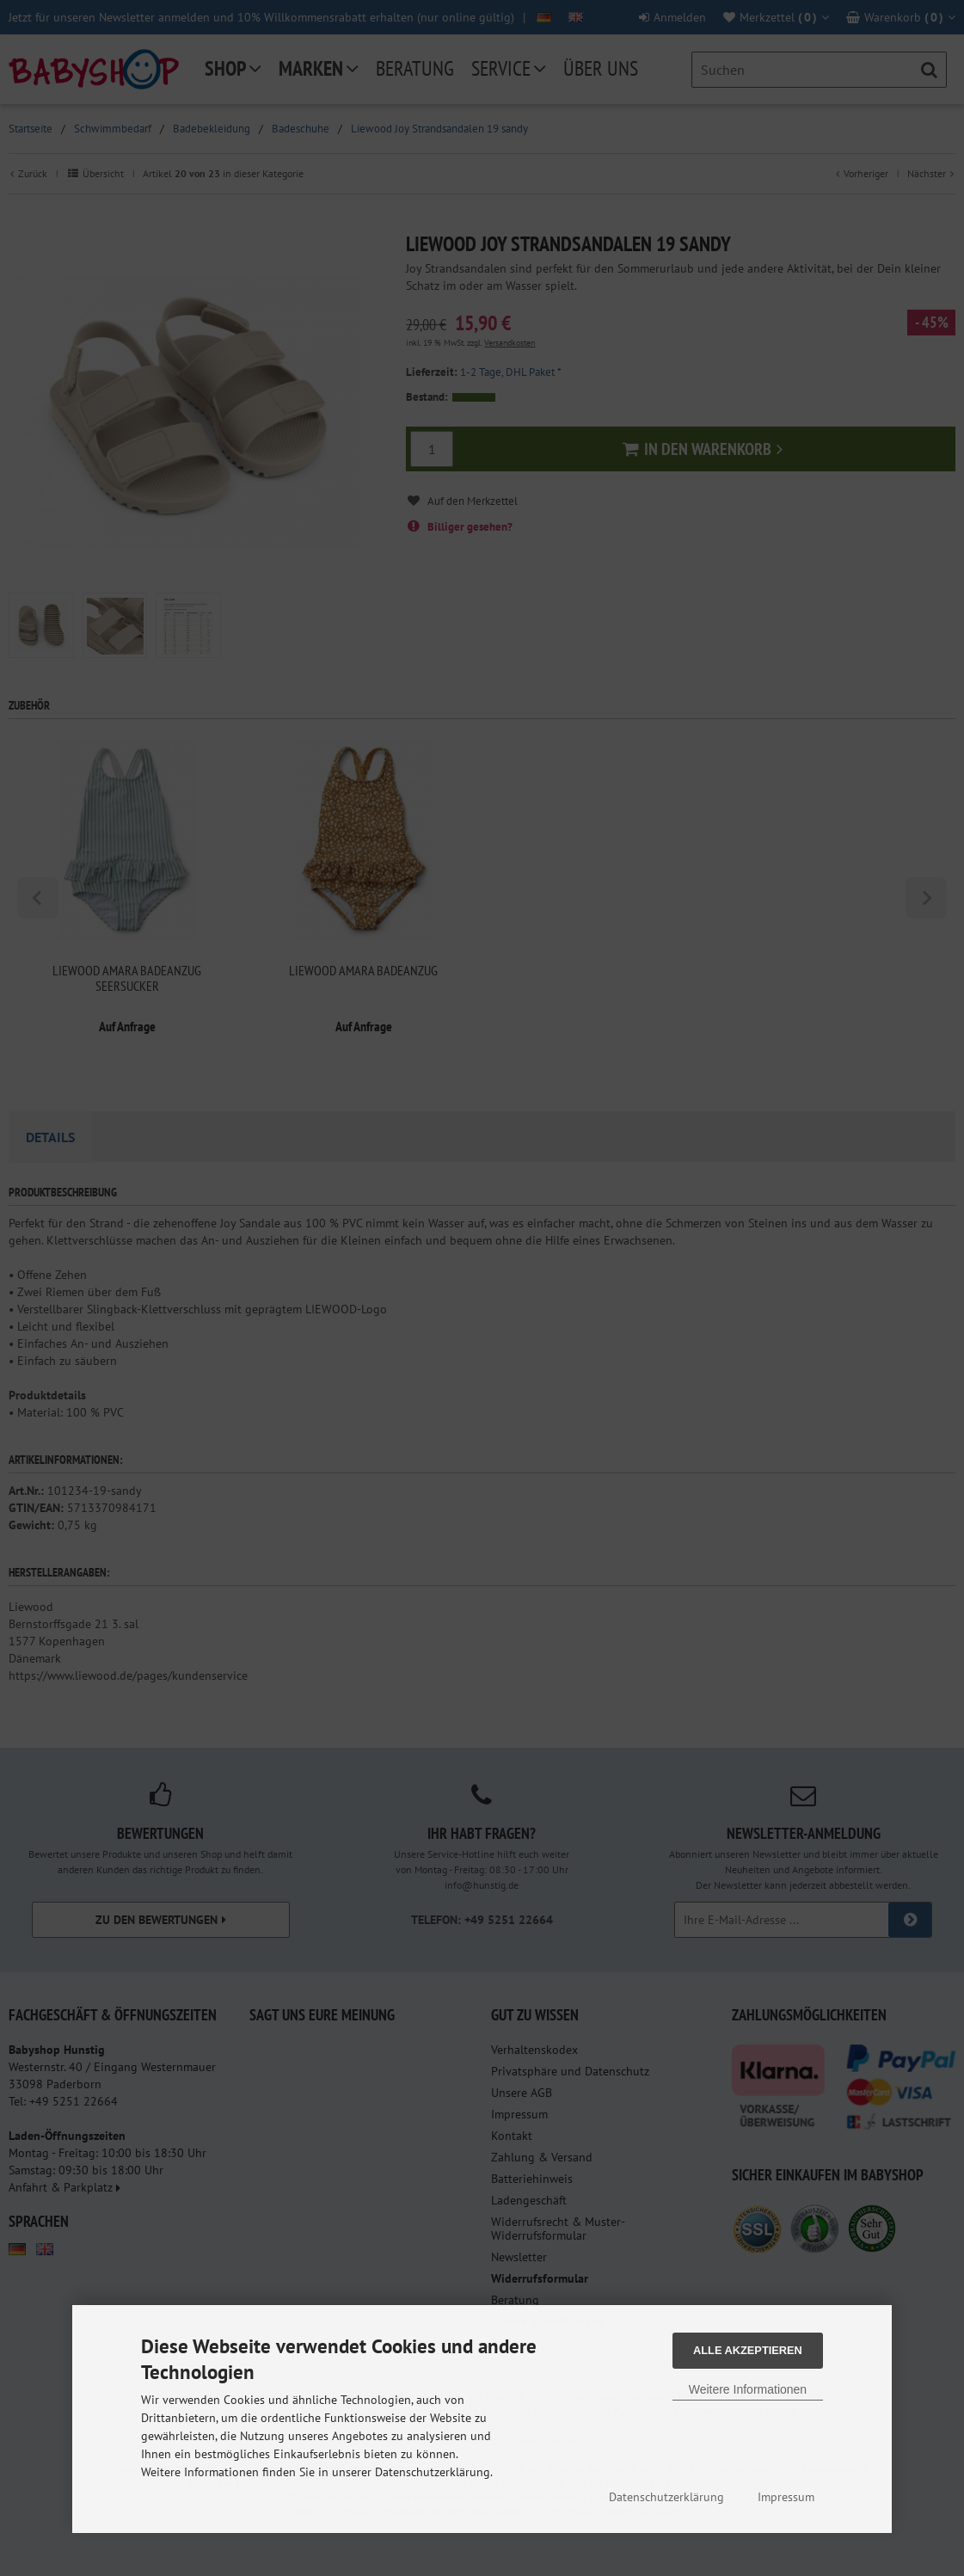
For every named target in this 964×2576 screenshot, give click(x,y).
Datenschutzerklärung (666, 2497)
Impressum (786, 2497)
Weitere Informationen (748, 2389)
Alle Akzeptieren (747, 2350)
